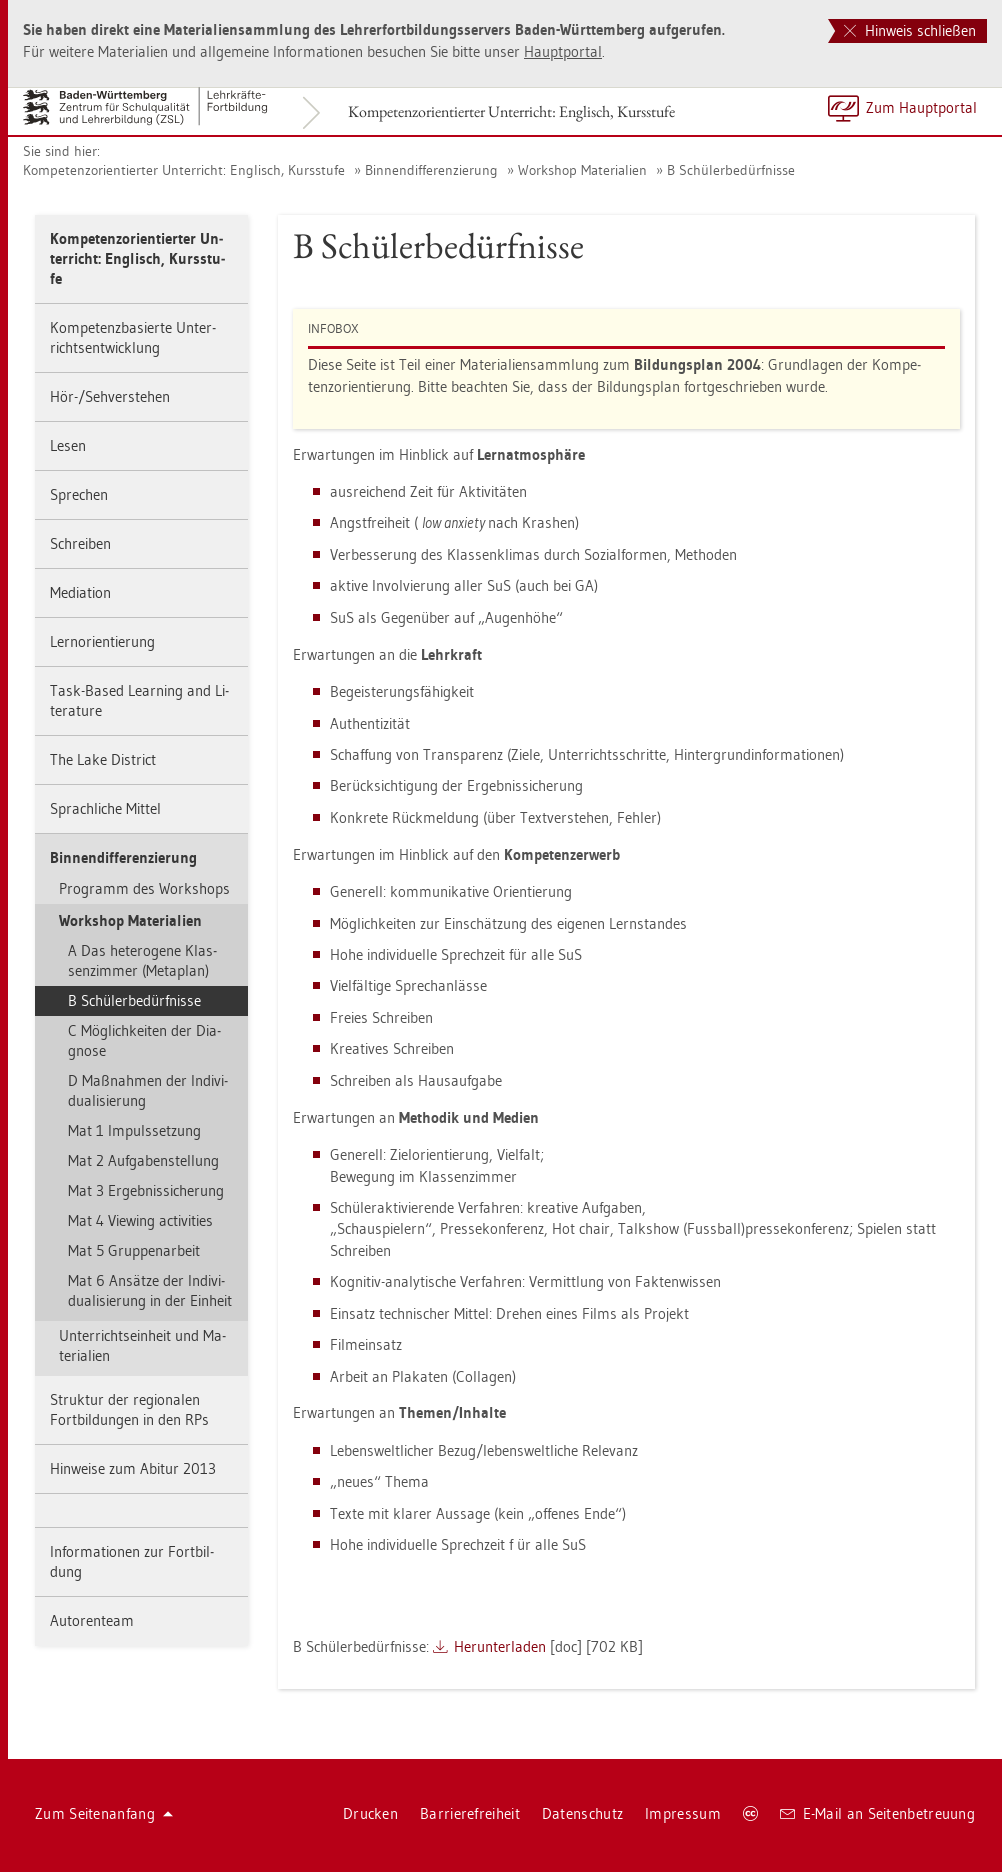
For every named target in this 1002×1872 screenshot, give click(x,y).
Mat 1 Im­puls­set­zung (134, 1130)
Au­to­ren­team (92, 1620)
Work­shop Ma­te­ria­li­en (582, 170)
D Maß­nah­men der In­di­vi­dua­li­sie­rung (148, 1090)
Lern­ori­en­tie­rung (102, 641)
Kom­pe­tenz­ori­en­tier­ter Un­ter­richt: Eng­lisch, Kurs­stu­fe (511, 111)
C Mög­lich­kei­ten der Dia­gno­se (144, 1040)
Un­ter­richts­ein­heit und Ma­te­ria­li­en (142, 1345)
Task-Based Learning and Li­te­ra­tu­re (139, 700)
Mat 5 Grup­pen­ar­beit (134, 1250)
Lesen (68, 445)
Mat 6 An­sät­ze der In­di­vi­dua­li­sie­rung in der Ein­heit (150, 1290)
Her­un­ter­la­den (500, 1646)
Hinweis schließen (910, 30)
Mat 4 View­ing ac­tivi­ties (140, 1220)
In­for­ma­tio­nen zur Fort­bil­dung (132, 1561)
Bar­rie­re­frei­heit (470, 1813)
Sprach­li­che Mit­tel (105, 808)
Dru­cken (370, 1813)
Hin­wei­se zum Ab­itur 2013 (133, 1468)
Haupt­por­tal (563, 51)
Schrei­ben (80, 543)
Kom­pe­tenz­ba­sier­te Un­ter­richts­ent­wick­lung (133, 337)
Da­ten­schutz (582, 1813)
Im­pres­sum (683, 1813)
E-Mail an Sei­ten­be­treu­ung (877, 1813)
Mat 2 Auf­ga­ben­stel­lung (143, 1160)
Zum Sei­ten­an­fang (104, 1813)
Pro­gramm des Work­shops (144, 888)
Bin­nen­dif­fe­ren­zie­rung (431, 170)
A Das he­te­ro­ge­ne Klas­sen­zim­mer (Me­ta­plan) (142, 960)
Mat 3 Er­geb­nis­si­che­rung (146, 1190)
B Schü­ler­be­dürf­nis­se (731, 170)
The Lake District (103, 759)
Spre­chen (79, 494)
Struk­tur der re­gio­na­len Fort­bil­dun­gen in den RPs (129, 1409)
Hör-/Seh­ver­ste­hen (110, 396)
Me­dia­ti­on (80, 592)
